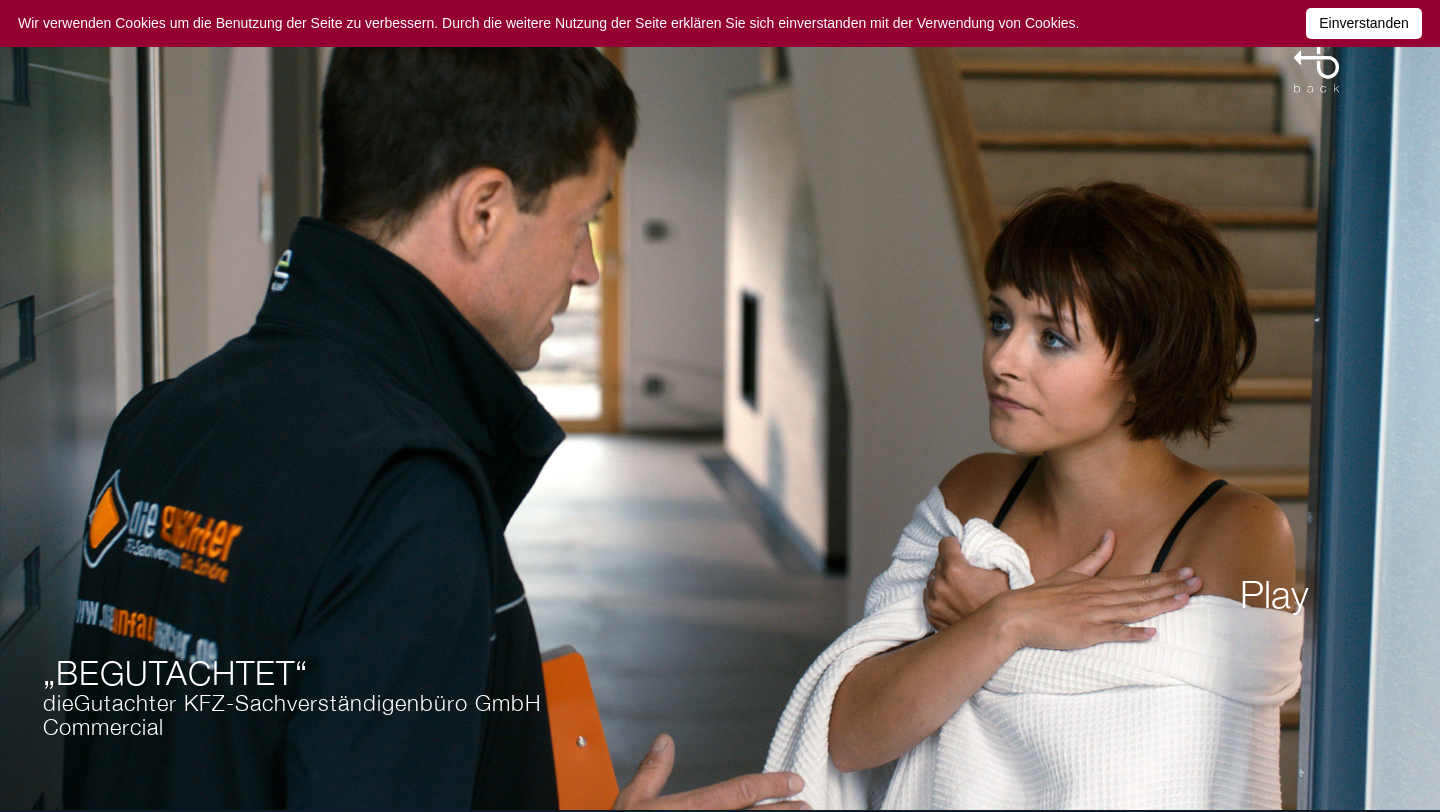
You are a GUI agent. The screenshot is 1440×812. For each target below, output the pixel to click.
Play (1274, 593)
